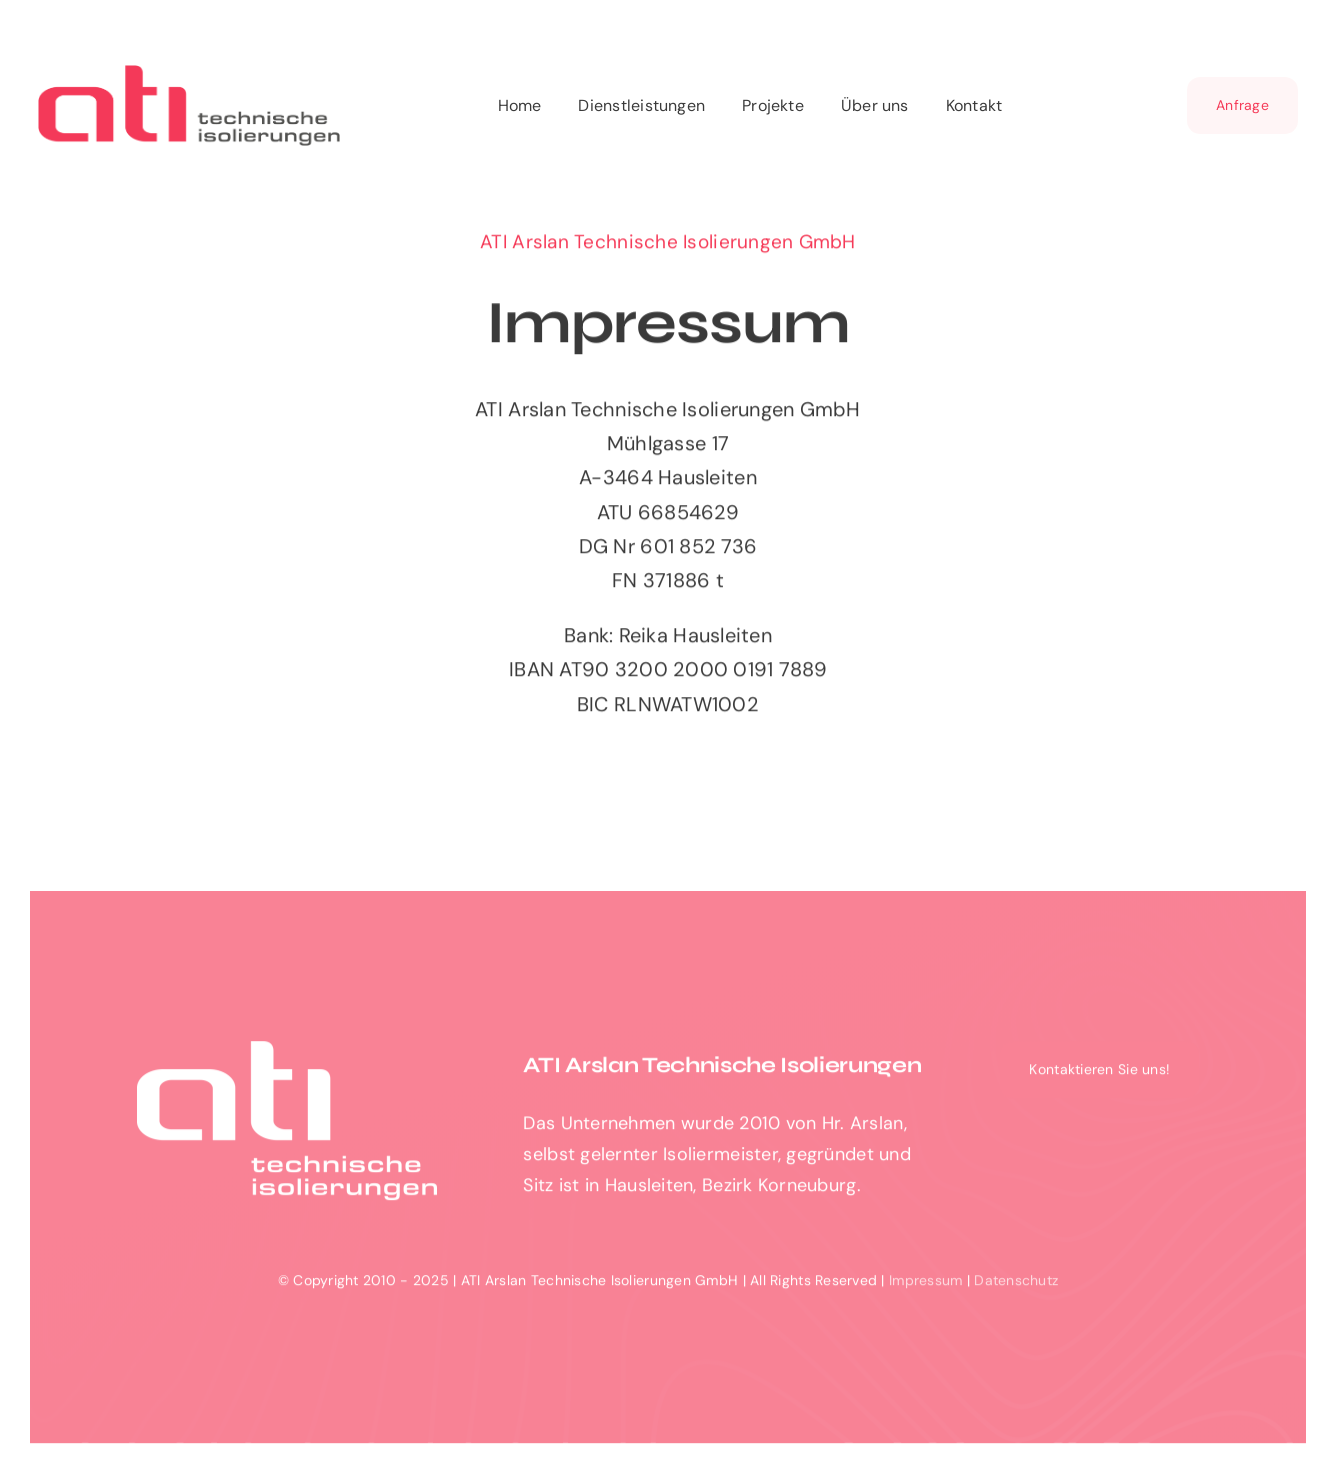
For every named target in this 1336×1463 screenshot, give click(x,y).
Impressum (925, 1285)
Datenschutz (1016, 1285)
